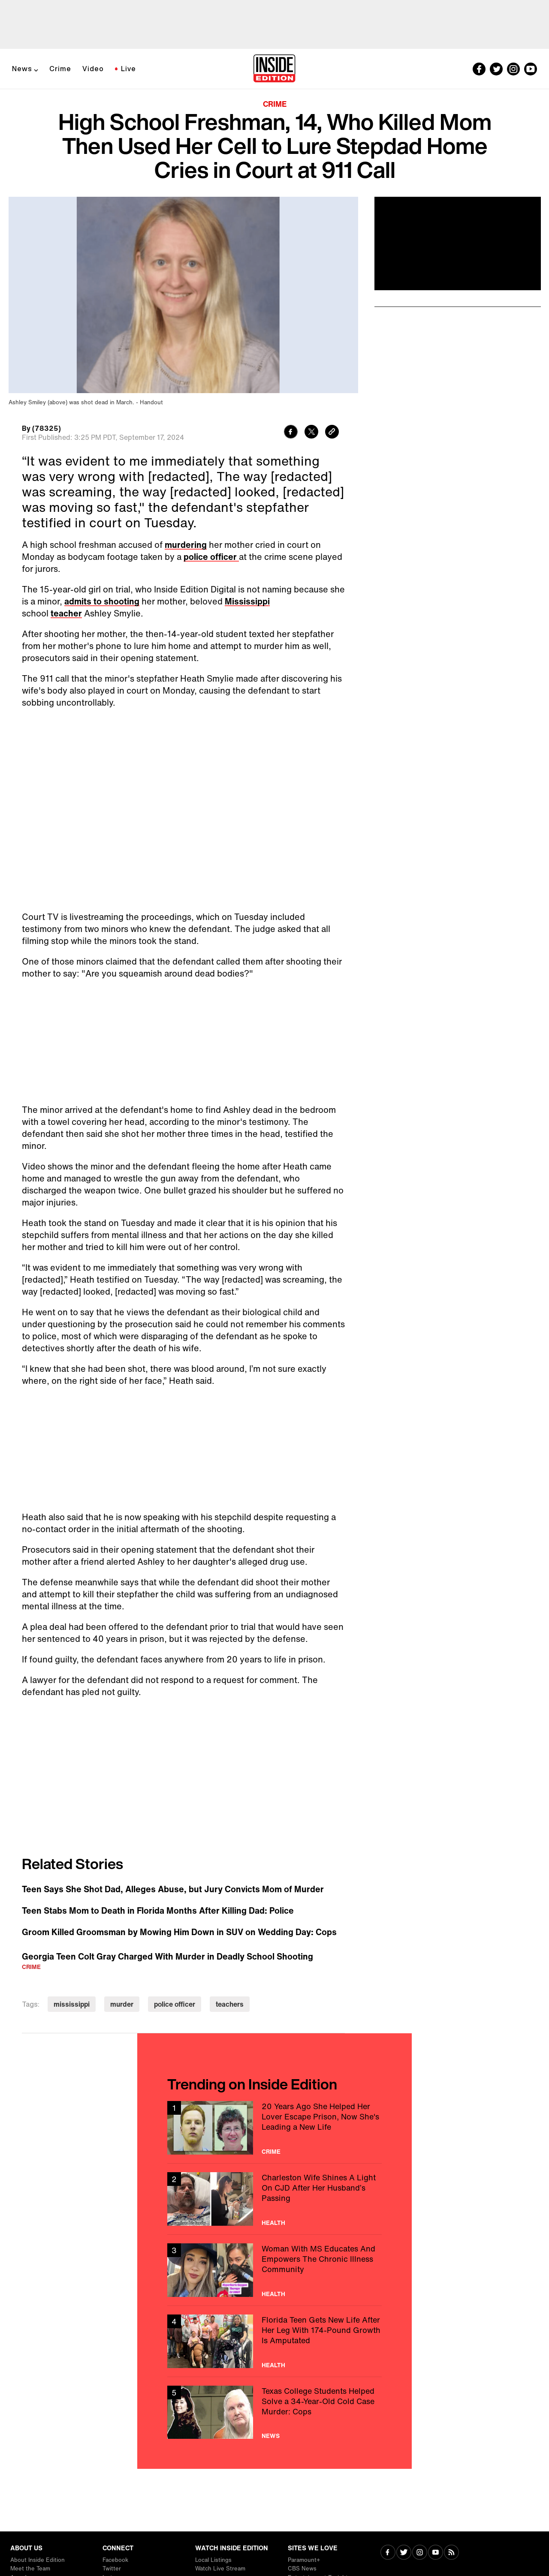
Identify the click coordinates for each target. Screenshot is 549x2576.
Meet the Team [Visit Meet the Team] (30, 2568)
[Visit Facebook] (387, 2553)
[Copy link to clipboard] (332, 433)
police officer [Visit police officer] (174, 2004)
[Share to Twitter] (311, 433)
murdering (186, 544)
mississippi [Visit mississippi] (72, 2004)
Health (273, 2223)
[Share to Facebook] (291, 433)
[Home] (274, 69)
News (22, 68)
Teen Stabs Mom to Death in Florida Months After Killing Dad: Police (158, 1911)
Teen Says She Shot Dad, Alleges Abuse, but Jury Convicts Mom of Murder (173, 1889)
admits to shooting (101, 601)
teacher (66, 613)
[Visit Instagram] (419, 2553)
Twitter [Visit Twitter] (112, 2568)
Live (128, 68)
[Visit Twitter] (403, 2553)
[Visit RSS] (451, 2553)
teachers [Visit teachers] (230, 2004)
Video (93, 68)
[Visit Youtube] (435, 2553)
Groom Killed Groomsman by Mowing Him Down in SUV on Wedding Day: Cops (179, 1932)
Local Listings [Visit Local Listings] (213, 2560)
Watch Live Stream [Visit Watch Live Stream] (220, 2568)
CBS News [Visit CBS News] (302, 2568)
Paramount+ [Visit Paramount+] (304, 2560)
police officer (211, 556)
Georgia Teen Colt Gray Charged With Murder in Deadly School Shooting (167, 1956)
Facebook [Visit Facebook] (115, 2560)
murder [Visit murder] (121, 2004)
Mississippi (247, 601)
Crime (60, 68)
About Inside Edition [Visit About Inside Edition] (37, 2560)
